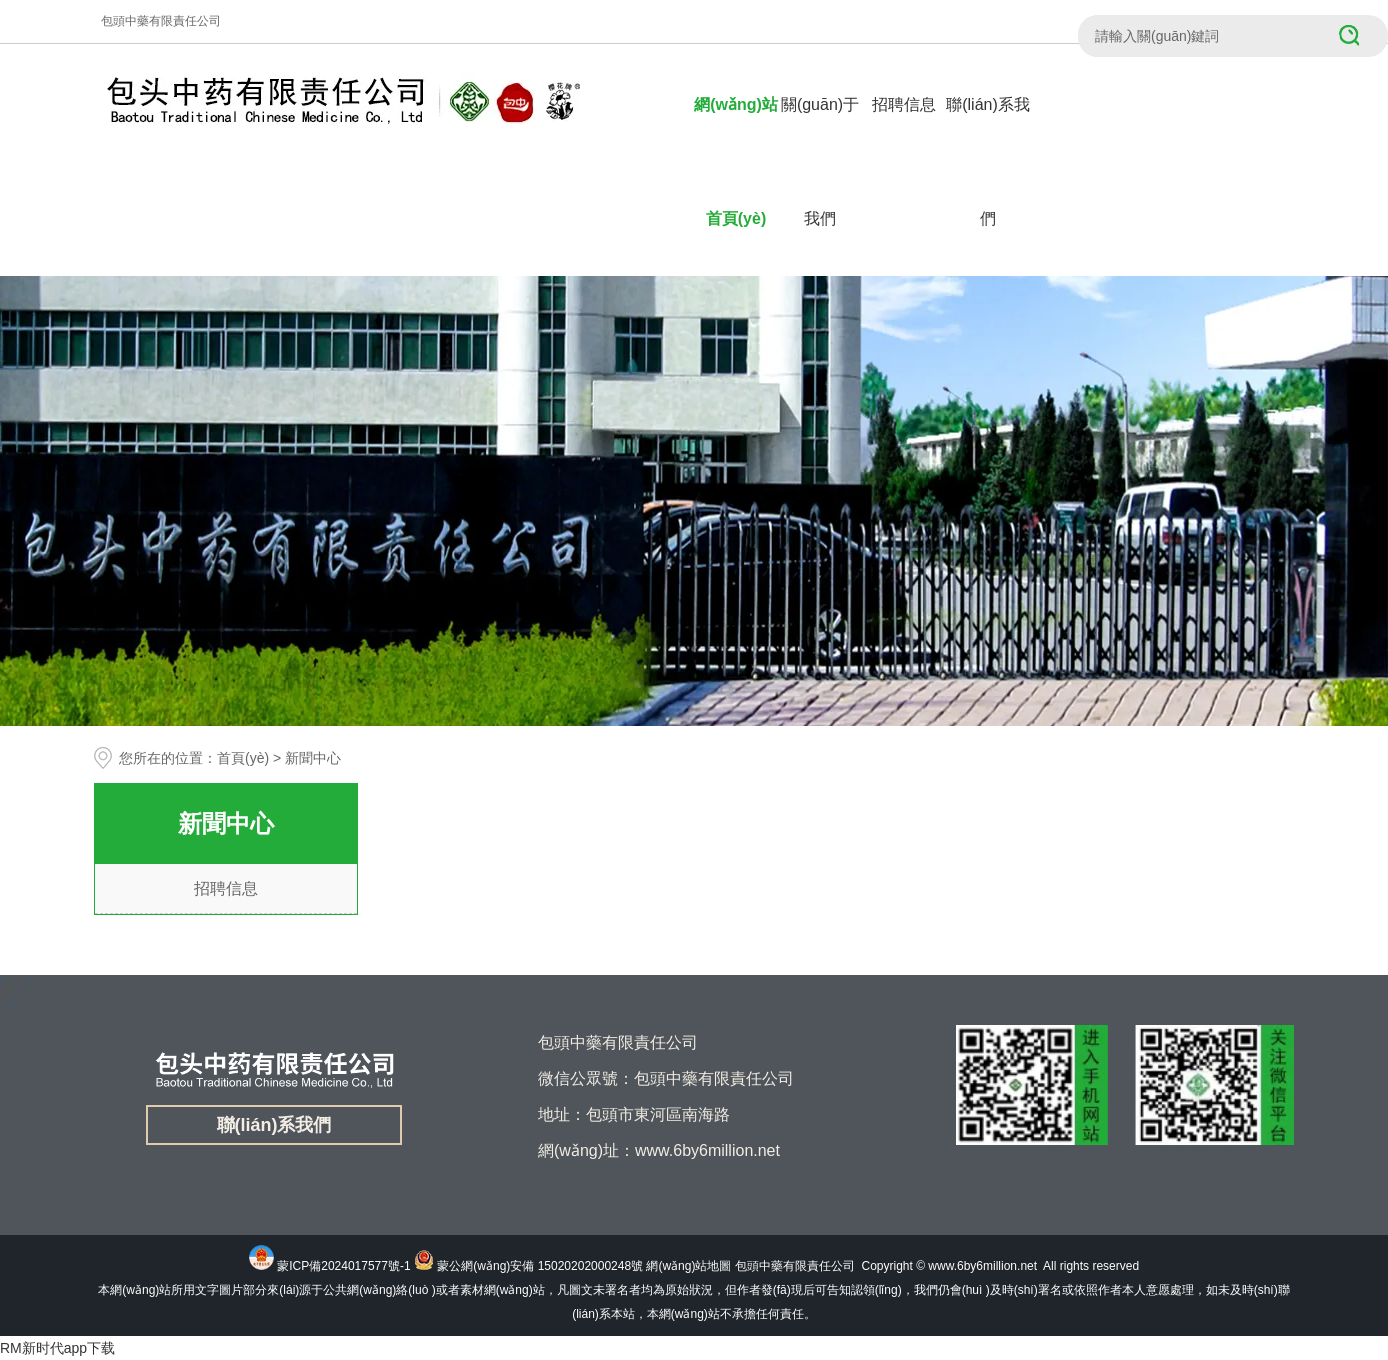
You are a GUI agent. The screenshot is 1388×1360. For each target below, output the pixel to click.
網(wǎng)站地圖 (688, 1266)
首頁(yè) (243, 758)
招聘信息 (904, 104)
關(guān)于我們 (820, 161)
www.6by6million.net (982, 1266)
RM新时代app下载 (57, 1348)
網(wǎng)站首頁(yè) (736, 161)
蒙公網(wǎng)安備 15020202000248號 (540, 1266)
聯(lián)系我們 (988, 161)
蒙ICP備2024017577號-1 (343, 1266)
